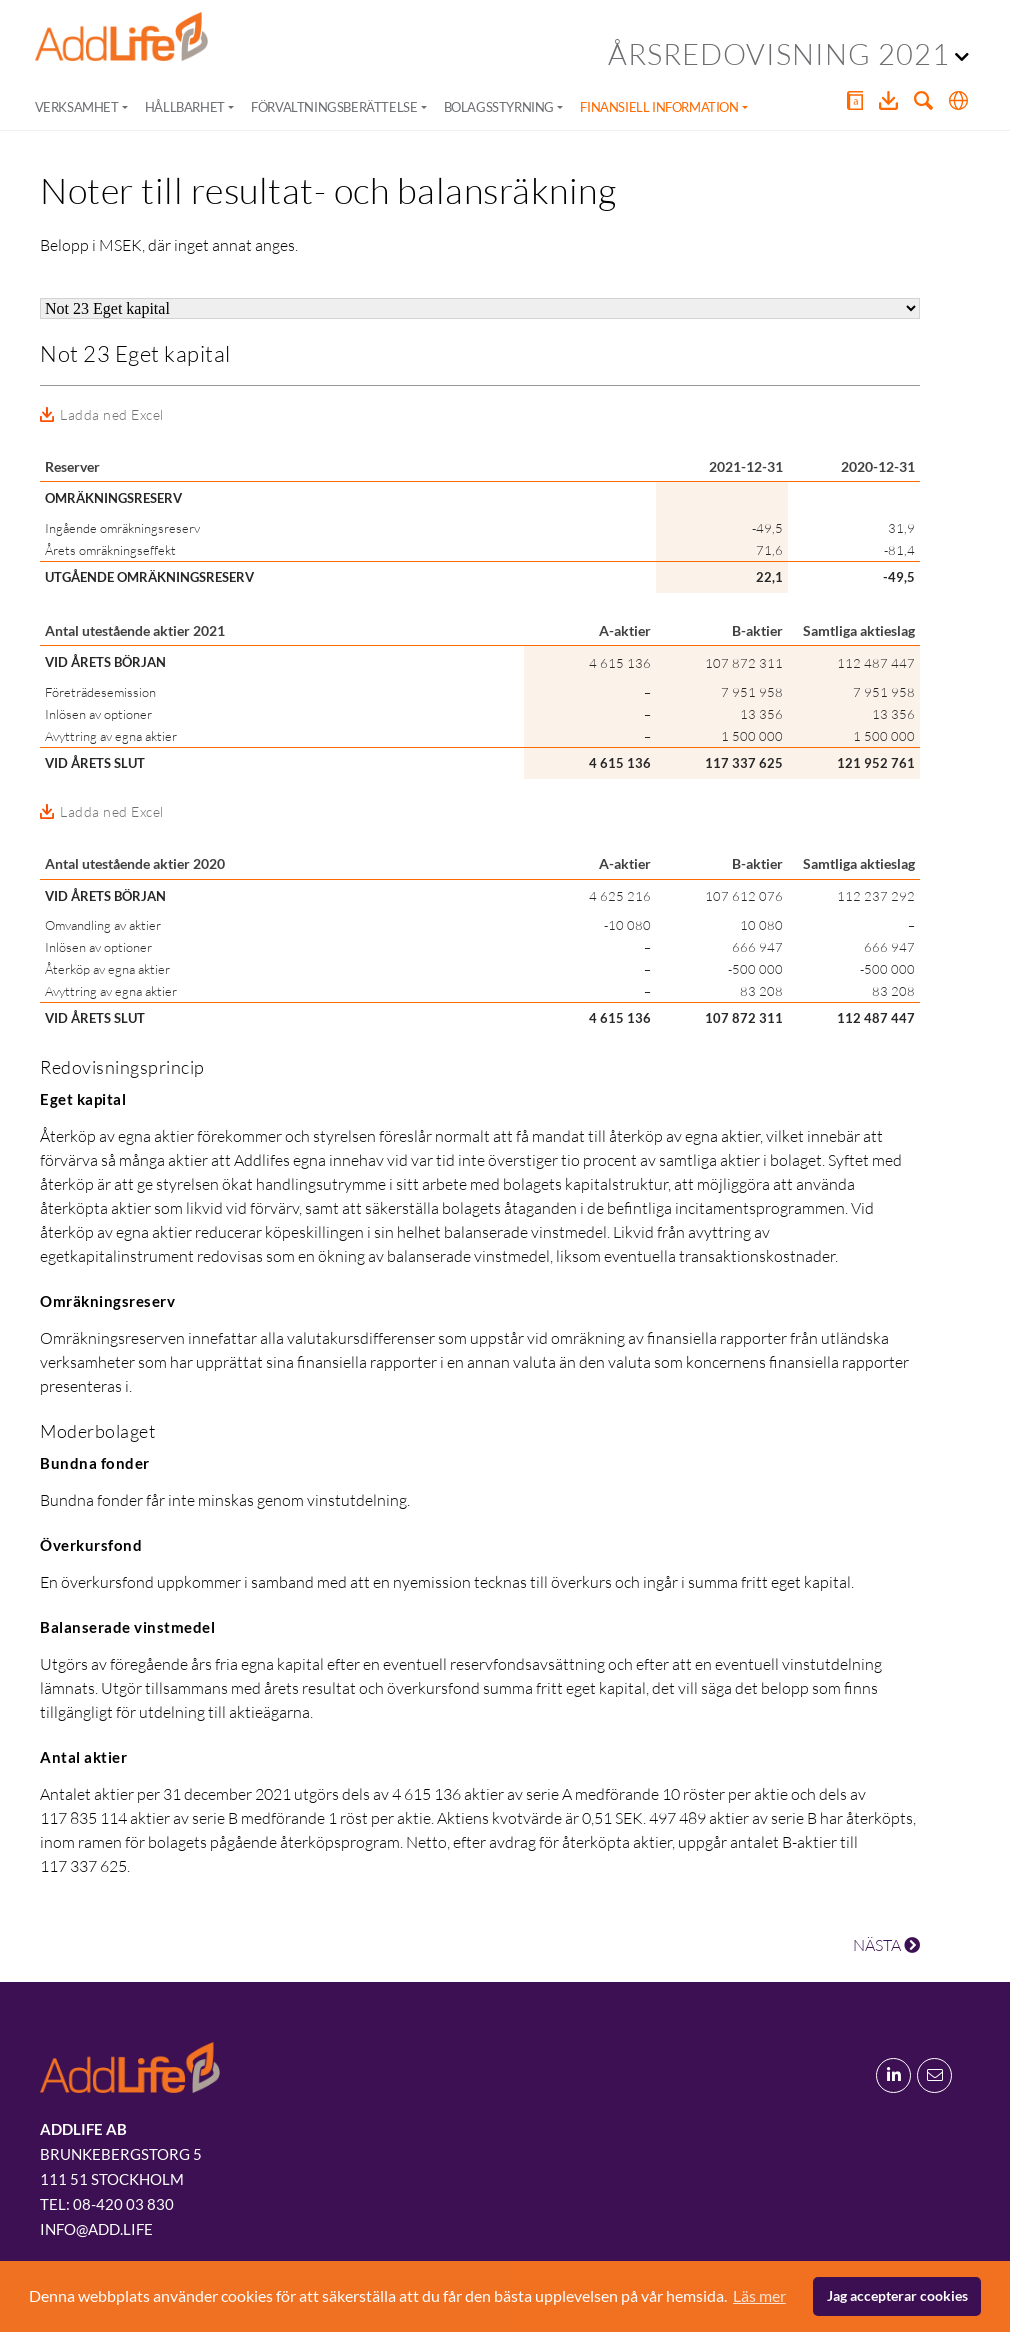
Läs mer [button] (759, 2295)
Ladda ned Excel (112, 414)
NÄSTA (886, 1945)
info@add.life (96, 2229)
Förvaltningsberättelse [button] (334, 107)
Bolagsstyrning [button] (499, 107)
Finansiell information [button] (659, 107)
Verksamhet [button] (77, 107)
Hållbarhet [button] (185, 107)
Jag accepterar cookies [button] (897, 2295)
